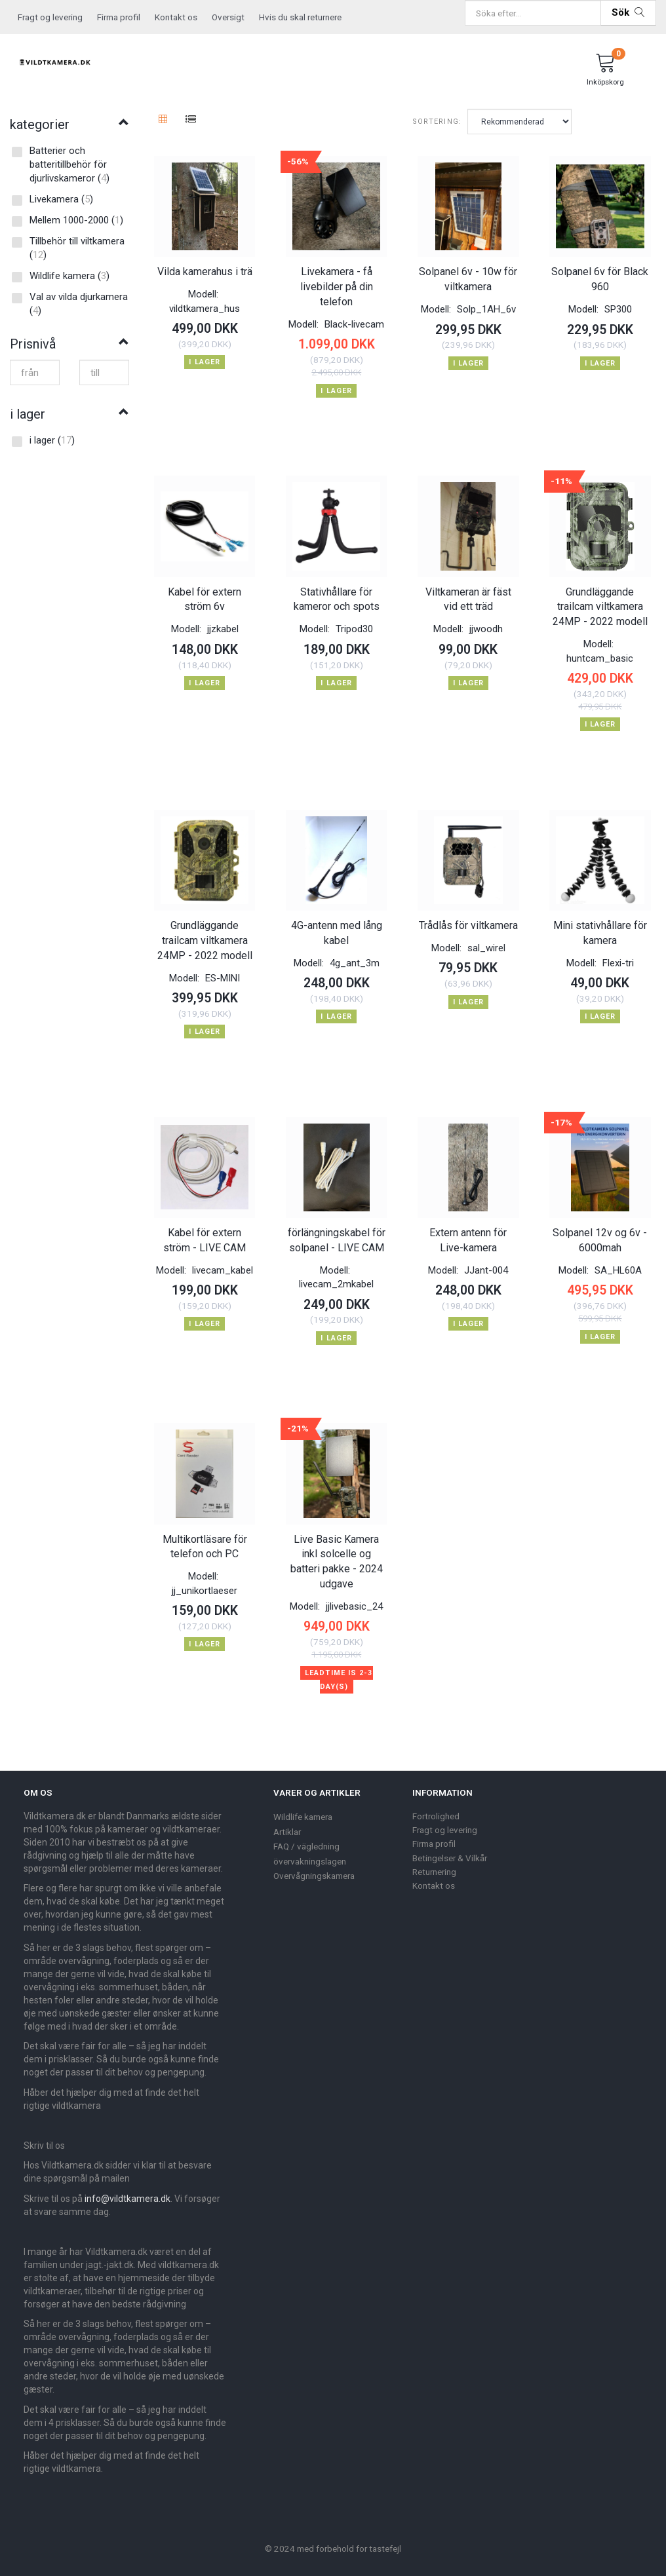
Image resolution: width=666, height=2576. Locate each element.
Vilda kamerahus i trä (204, 269)
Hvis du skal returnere (300, 17)
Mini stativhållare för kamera (600, 926)
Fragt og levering (50, 17)
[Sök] (628, 13)
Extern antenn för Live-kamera (468, 1231)
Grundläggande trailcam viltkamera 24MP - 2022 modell (600, 602)
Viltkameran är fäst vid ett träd (468, 595)
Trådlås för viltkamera (468, 919)
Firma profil (118, 17)
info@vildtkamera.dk (127, 2187)
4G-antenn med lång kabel (336, 926)
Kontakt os (176, 17)
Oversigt (228, 17)
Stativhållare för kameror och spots (337, 595)
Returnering (434, 1860)
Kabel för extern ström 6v (204, 595)
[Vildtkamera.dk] (55, 60)
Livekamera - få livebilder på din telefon (336, 284)
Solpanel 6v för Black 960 (599, 277)
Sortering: (436, 121)
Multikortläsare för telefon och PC (205, 1535)
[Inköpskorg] (605, 71)
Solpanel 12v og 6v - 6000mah (600, 1231)
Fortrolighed (436, 1805)
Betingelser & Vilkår (449, 1847)
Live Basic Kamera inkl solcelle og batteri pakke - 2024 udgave (336, 1551)
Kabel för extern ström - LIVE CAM (204, 1231)
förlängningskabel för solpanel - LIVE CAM (336, 1231)
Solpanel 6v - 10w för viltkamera (468, 277)
